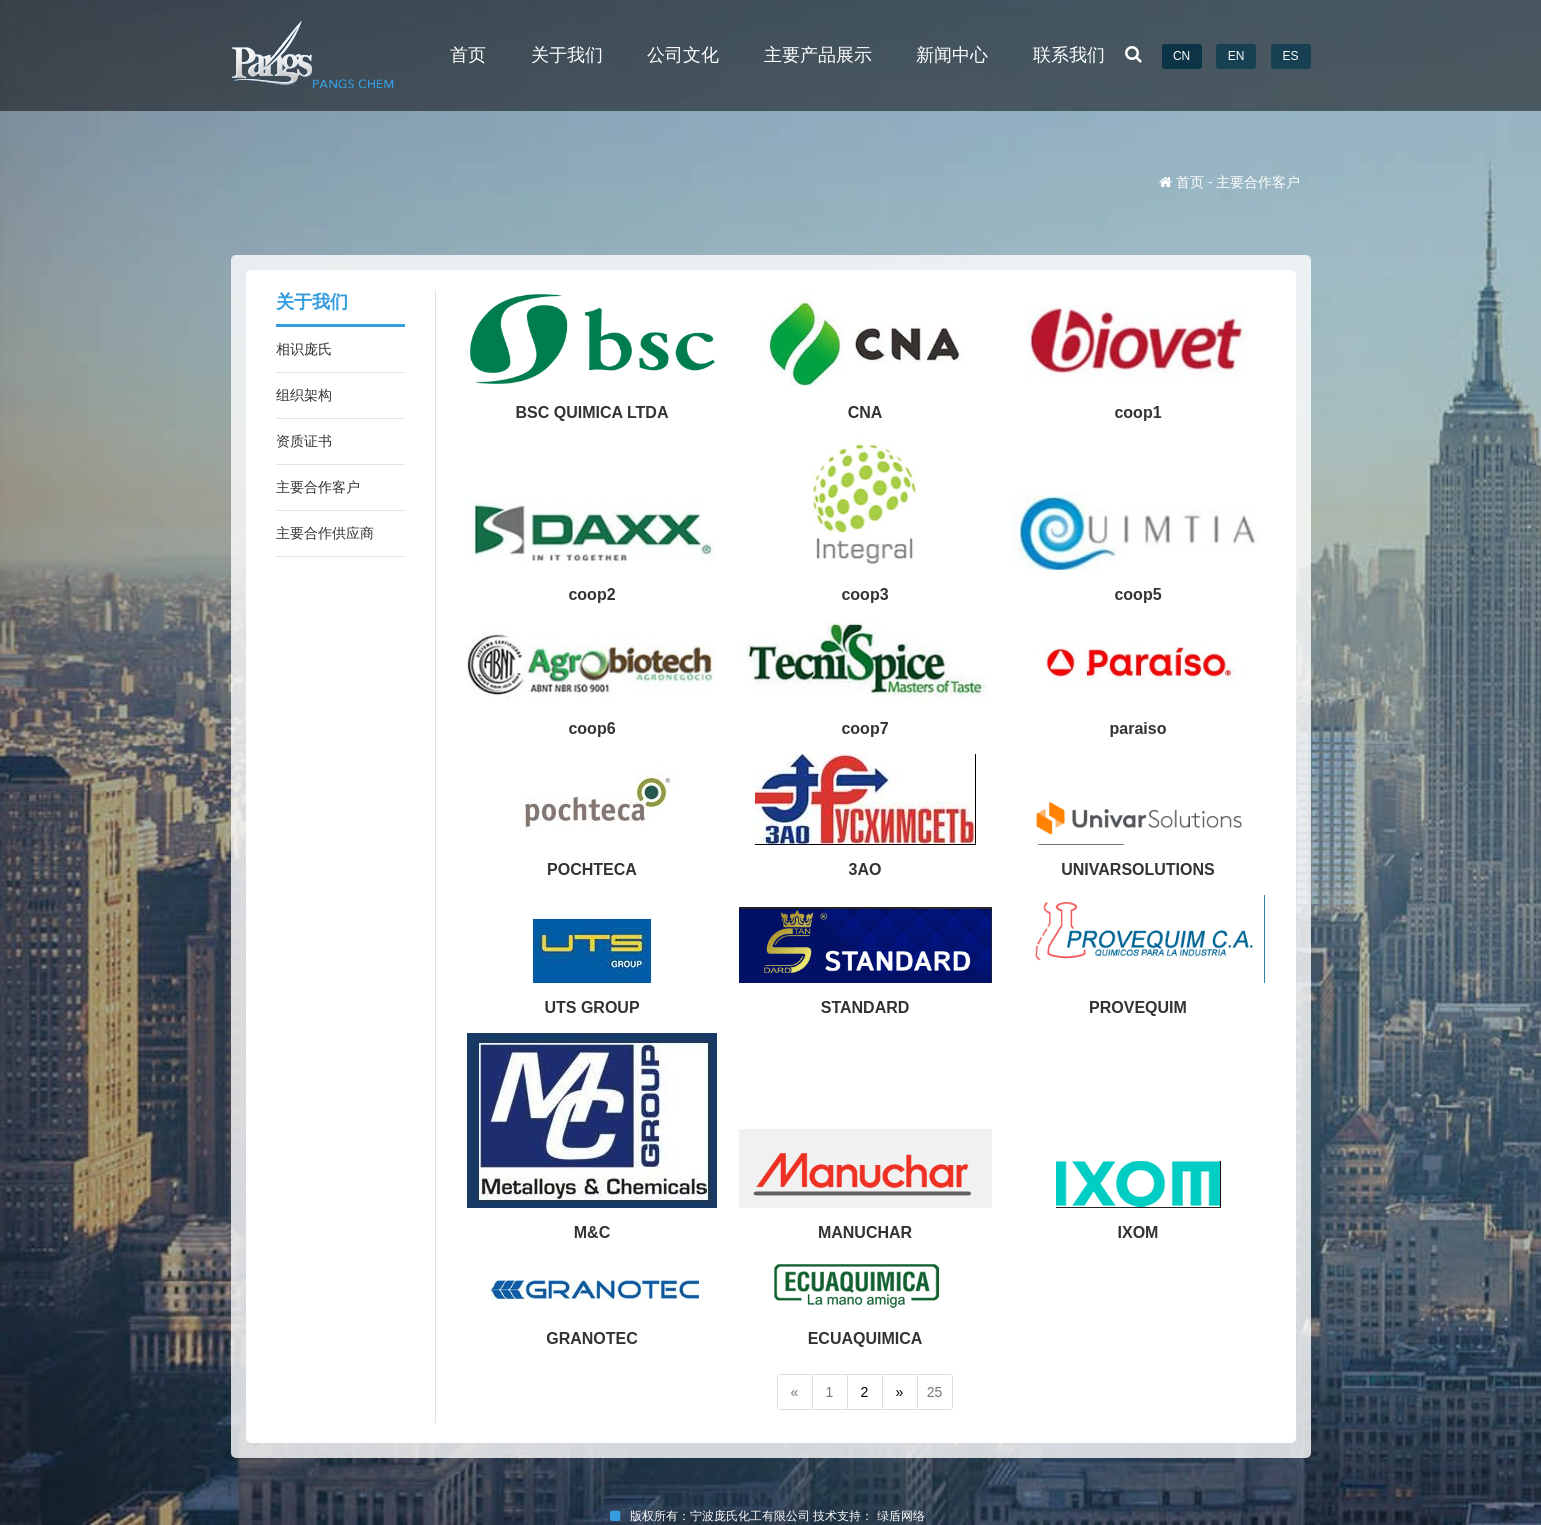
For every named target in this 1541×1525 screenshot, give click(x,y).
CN (1181, 56)
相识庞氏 (304, 349)
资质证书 (304, 441)
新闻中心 (952, 55)
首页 (468, 55)
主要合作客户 (318, 487)
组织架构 (304, 395)
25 (935, 1392)
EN (1236, 56)
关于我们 (567, 55)
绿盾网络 (904, 1516)
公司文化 (683, 55)
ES (1290, 56)
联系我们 (1069, 55)
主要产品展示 (818, 55)
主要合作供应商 (325, 533)
